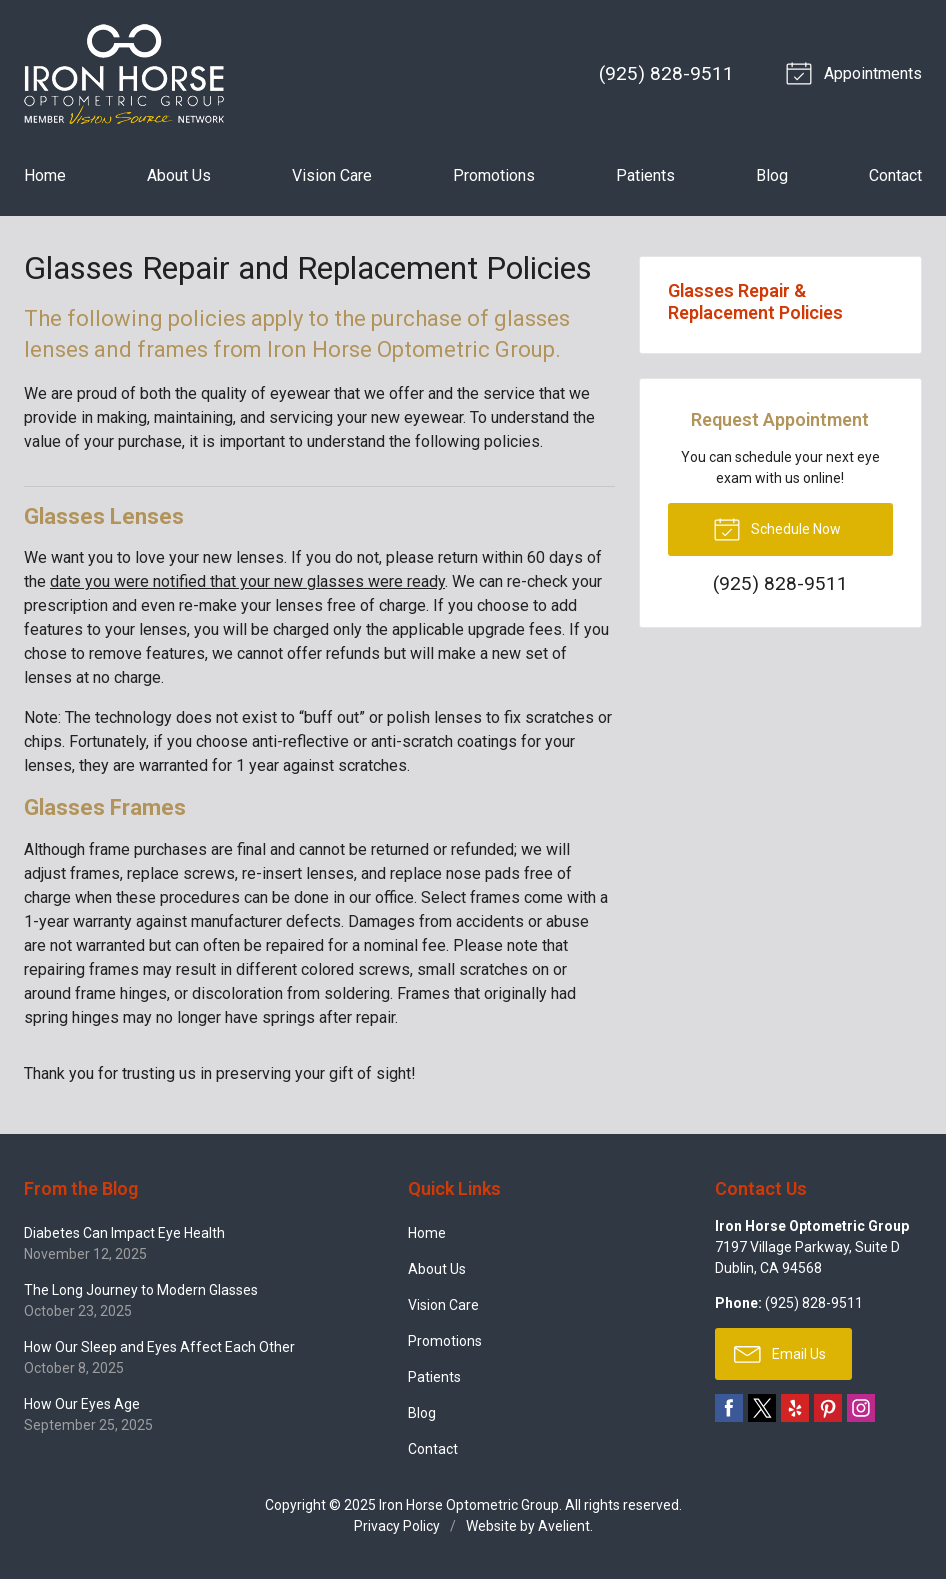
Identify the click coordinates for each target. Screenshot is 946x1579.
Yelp (795, 1408)
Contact (895, 175)
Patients (645, 175)
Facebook (729, 1408)
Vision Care (332, 175)
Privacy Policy (397, 1526)
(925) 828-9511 (666, 73)
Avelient (564, 1526)
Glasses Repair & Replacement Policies (755, 301)
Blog (772, 175)
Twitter (762, 1408)
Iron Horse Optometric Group (469, 1505)
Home (45, 175)
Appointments (857, 72)
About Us (179, 175)
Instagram (861, 1408)
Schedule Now (777, 528)
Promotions (494, 175)
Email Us (780, 1353)
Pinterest (828, 1408)
